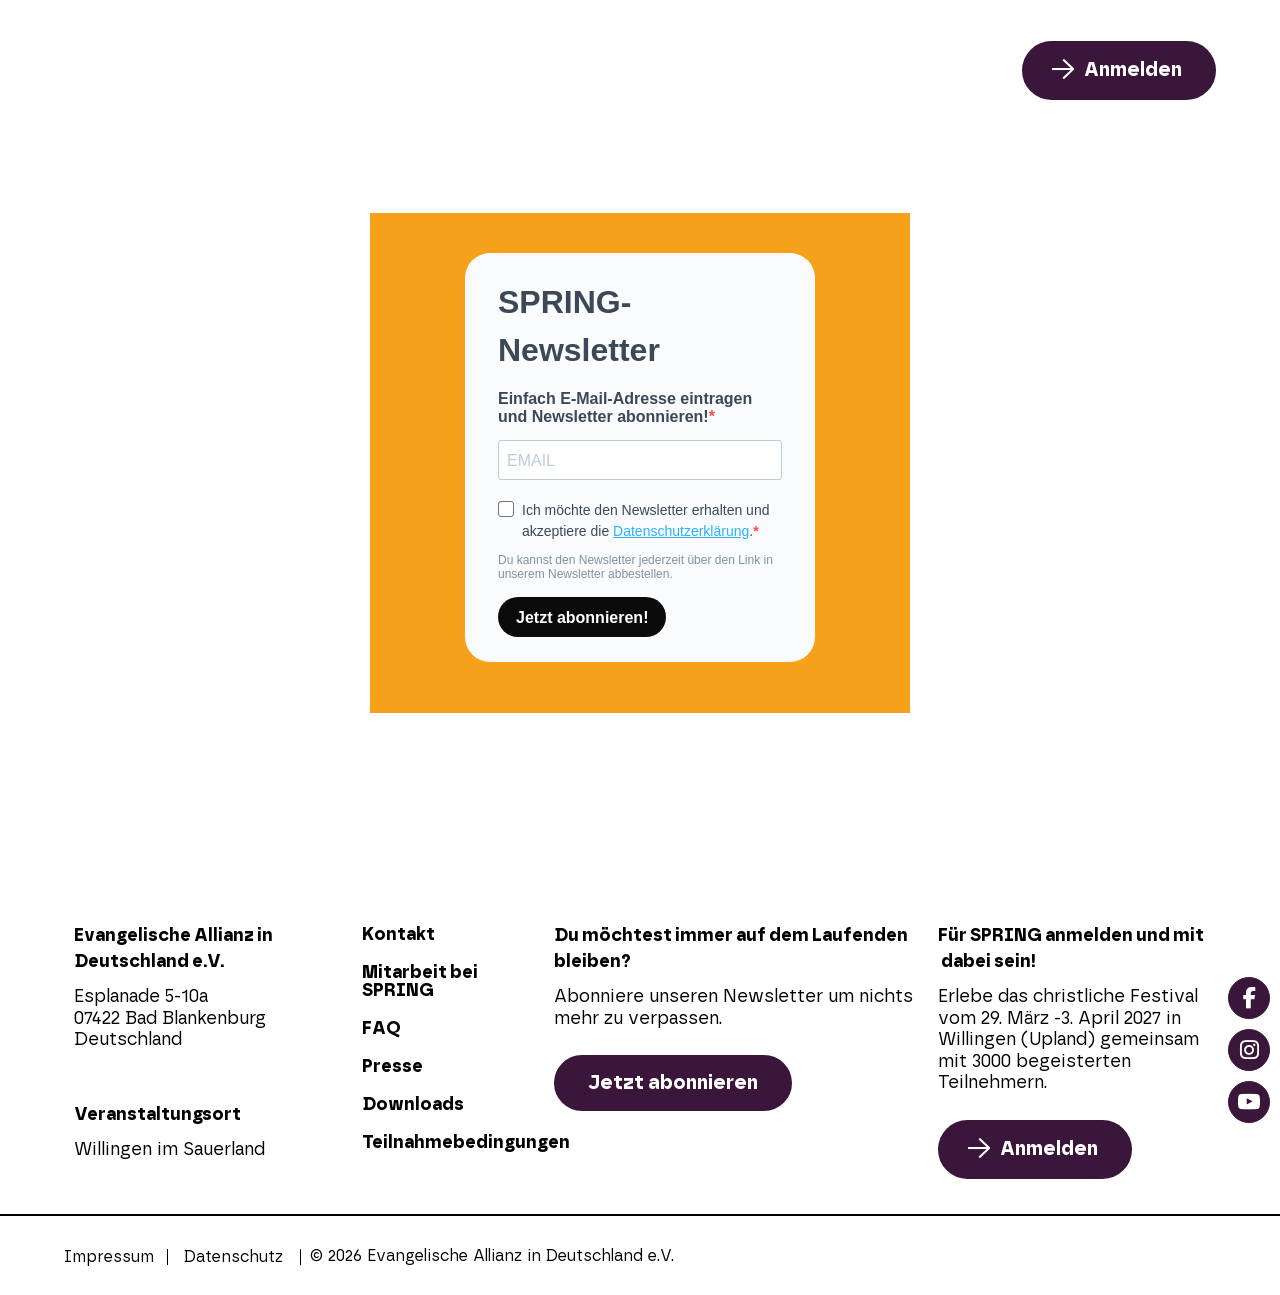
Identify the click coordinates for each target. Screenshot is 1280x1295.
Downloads (413, 1105)
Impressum (109, 1257)
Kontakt (398, 935)
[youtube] (1249, 1102)
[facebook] (1249, 998)
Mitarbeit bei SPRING (420, 982)
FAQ (899, 70)
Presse (392, 1067)
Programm (591, 70)
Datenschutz (233, 1257)
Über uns (759, 70)
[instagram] (1249, 1050)
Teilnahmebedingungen (448, 1143)
